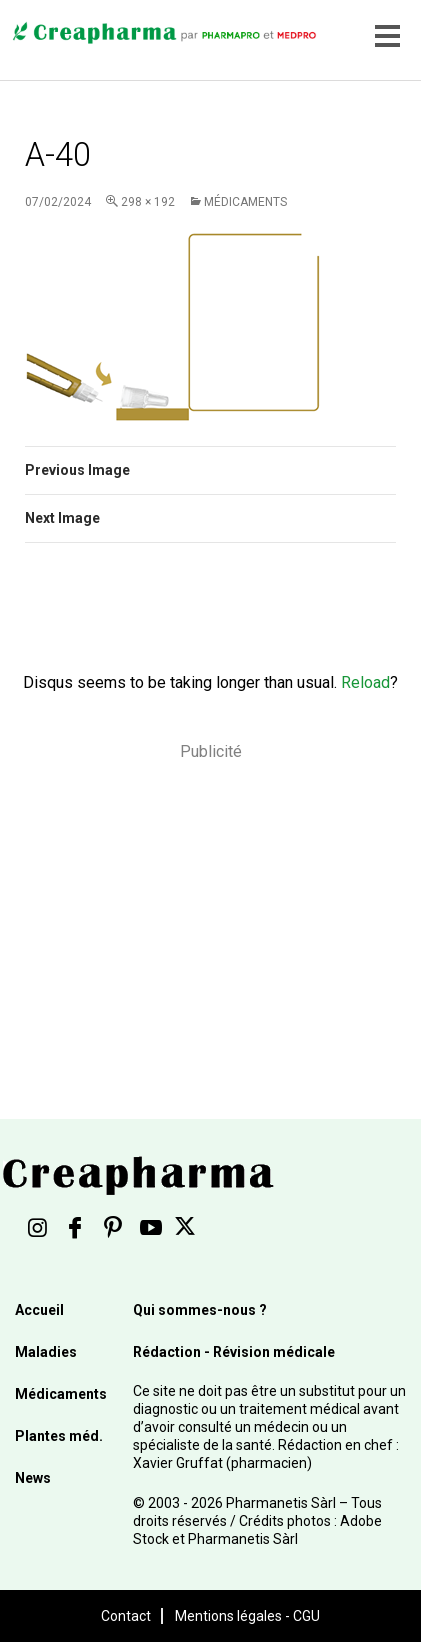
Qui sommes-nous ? (200, 1310)
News (33, 1478)
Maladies (46, 1352)
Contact (126, 1616)
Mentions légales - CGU (247, 1616)
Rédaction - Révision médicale (234, 1352)
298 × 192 (148, 202)
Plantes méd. (59, 1436)
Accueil (39, 1310)
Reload (365, 682)
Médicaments (245, 202)
